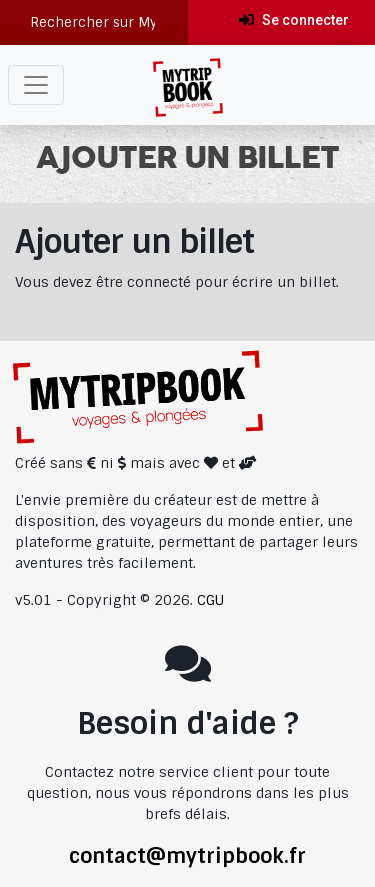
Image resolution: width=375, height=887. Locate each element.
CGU (210, 600)
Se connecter (294, 20)
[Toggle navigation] (36, 85)
